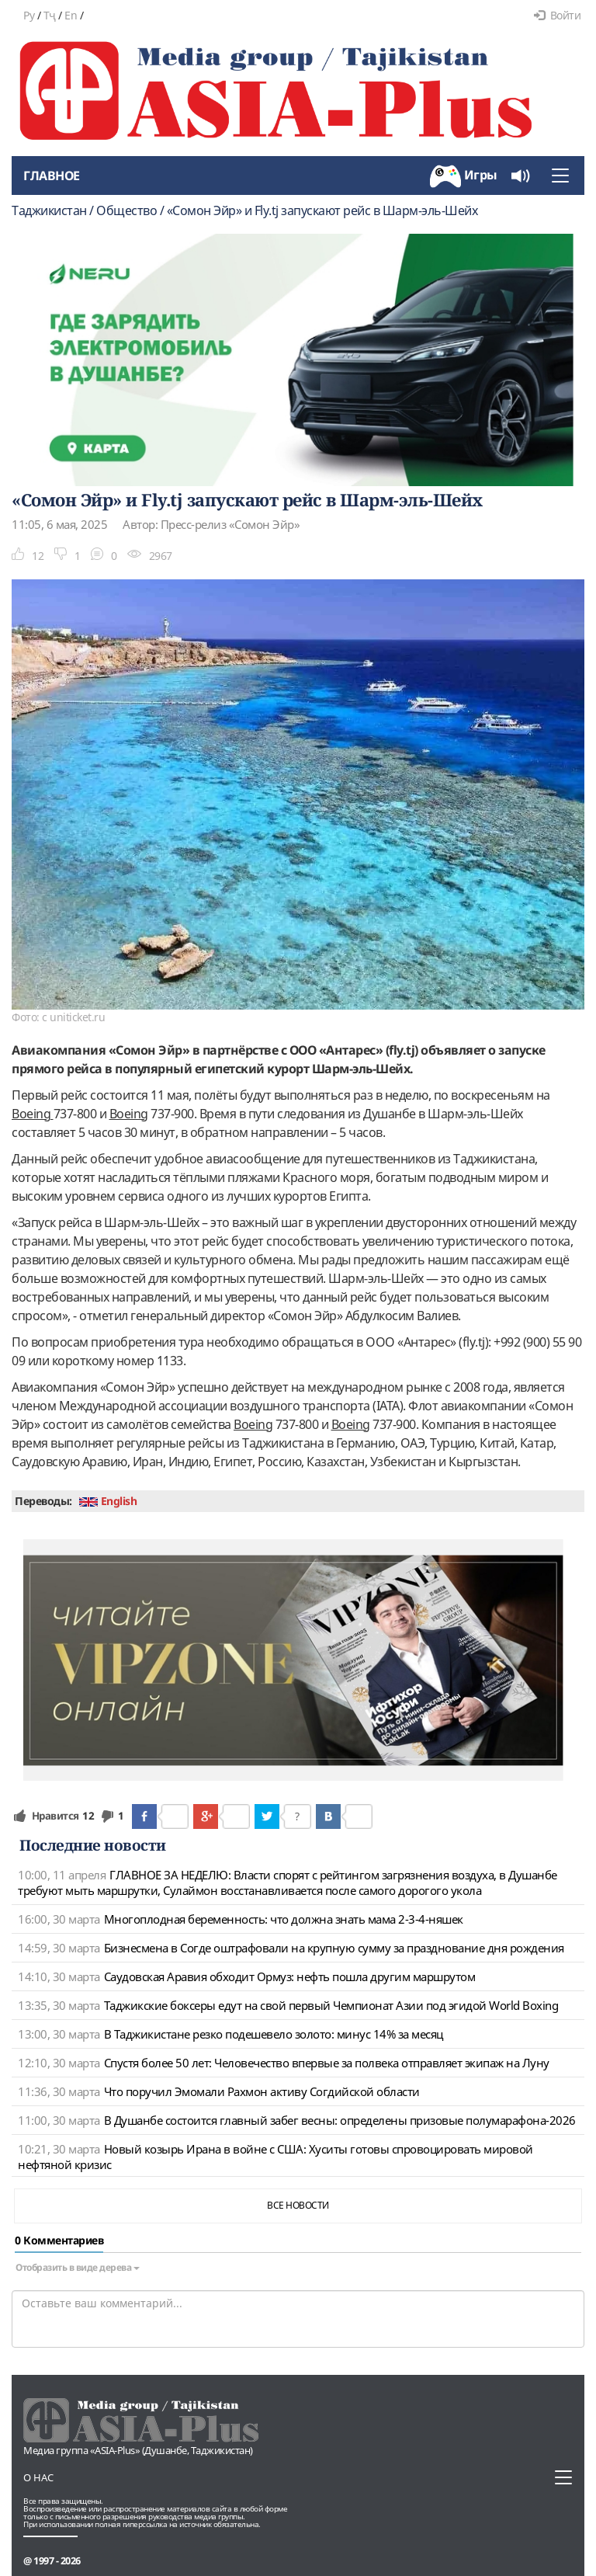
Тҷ (49, 15)
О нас (38, 2477)
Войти (557, 15)
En (70, 15)
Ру (28, 15)
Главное (51, 175)
